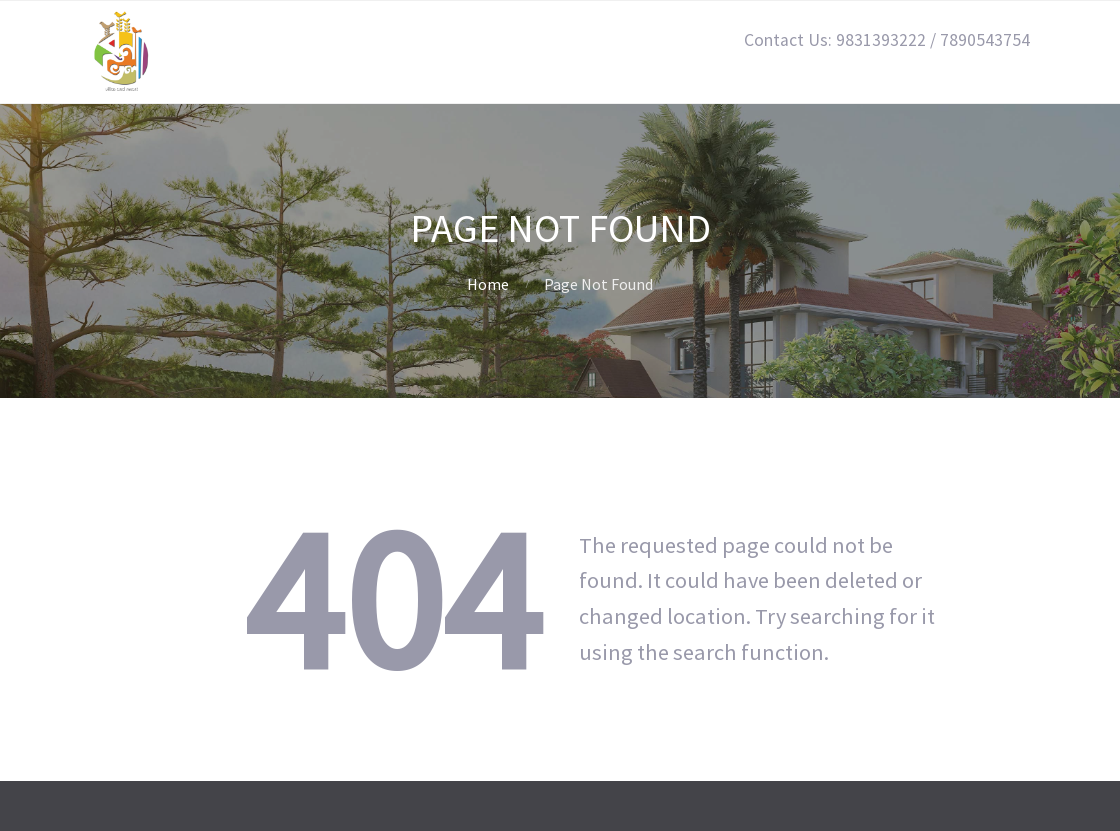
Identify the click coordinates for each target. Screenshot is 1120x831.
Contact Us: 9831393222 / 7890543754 (887, 40)
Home (488, 284)
